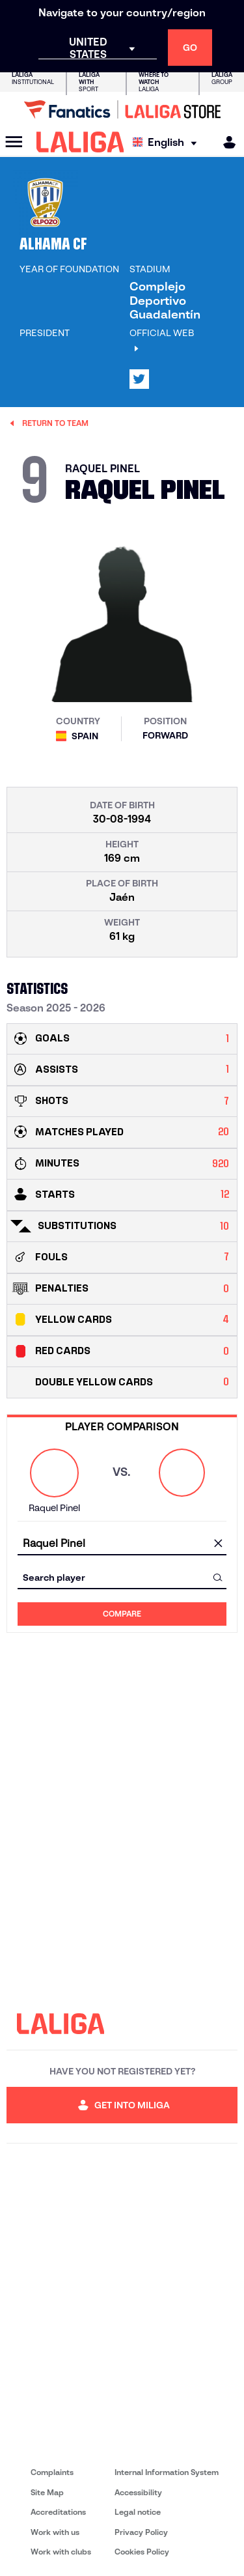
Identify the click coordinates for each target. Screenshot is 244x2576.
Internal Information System (167, 2472)
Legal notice (138, 2512)
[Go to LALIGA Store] (122, 109)
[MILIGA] (225, 142)
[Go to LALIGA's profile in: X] (139, 379)
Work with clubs (61, 2551)
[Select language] (168, 142)
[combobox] (122, 1543)
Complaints (52, 2472)
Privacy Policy (141, 2532)
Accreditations (58, 2512)
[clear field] (218, 1543)
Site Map (47, 2492)
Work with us (55, 2532)
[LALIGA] (80, 142)
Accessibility (138, 2492)
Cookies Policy (142, 2551)
